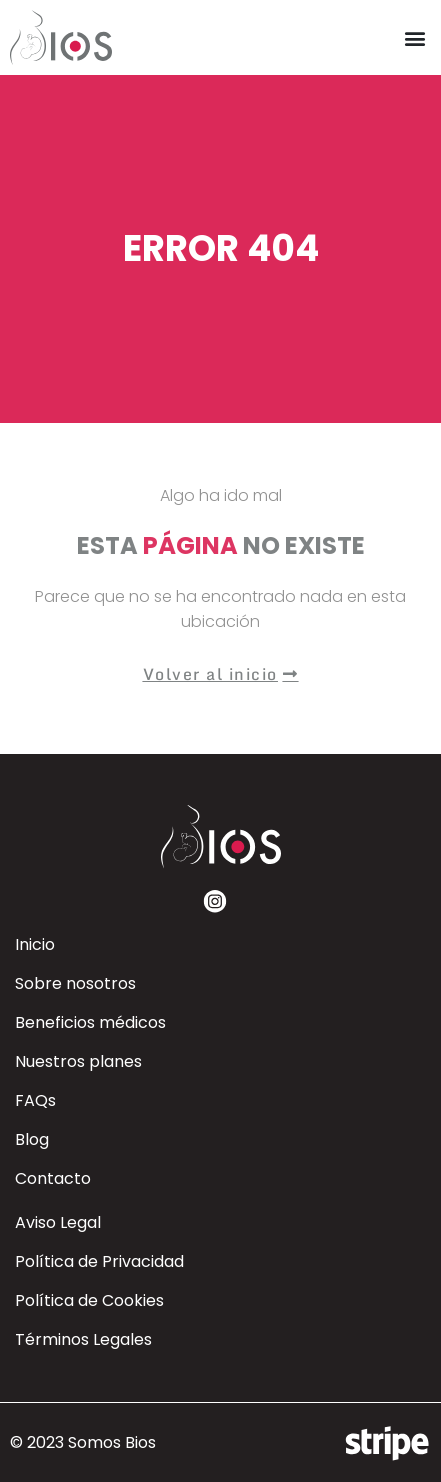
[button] (414, 37)
